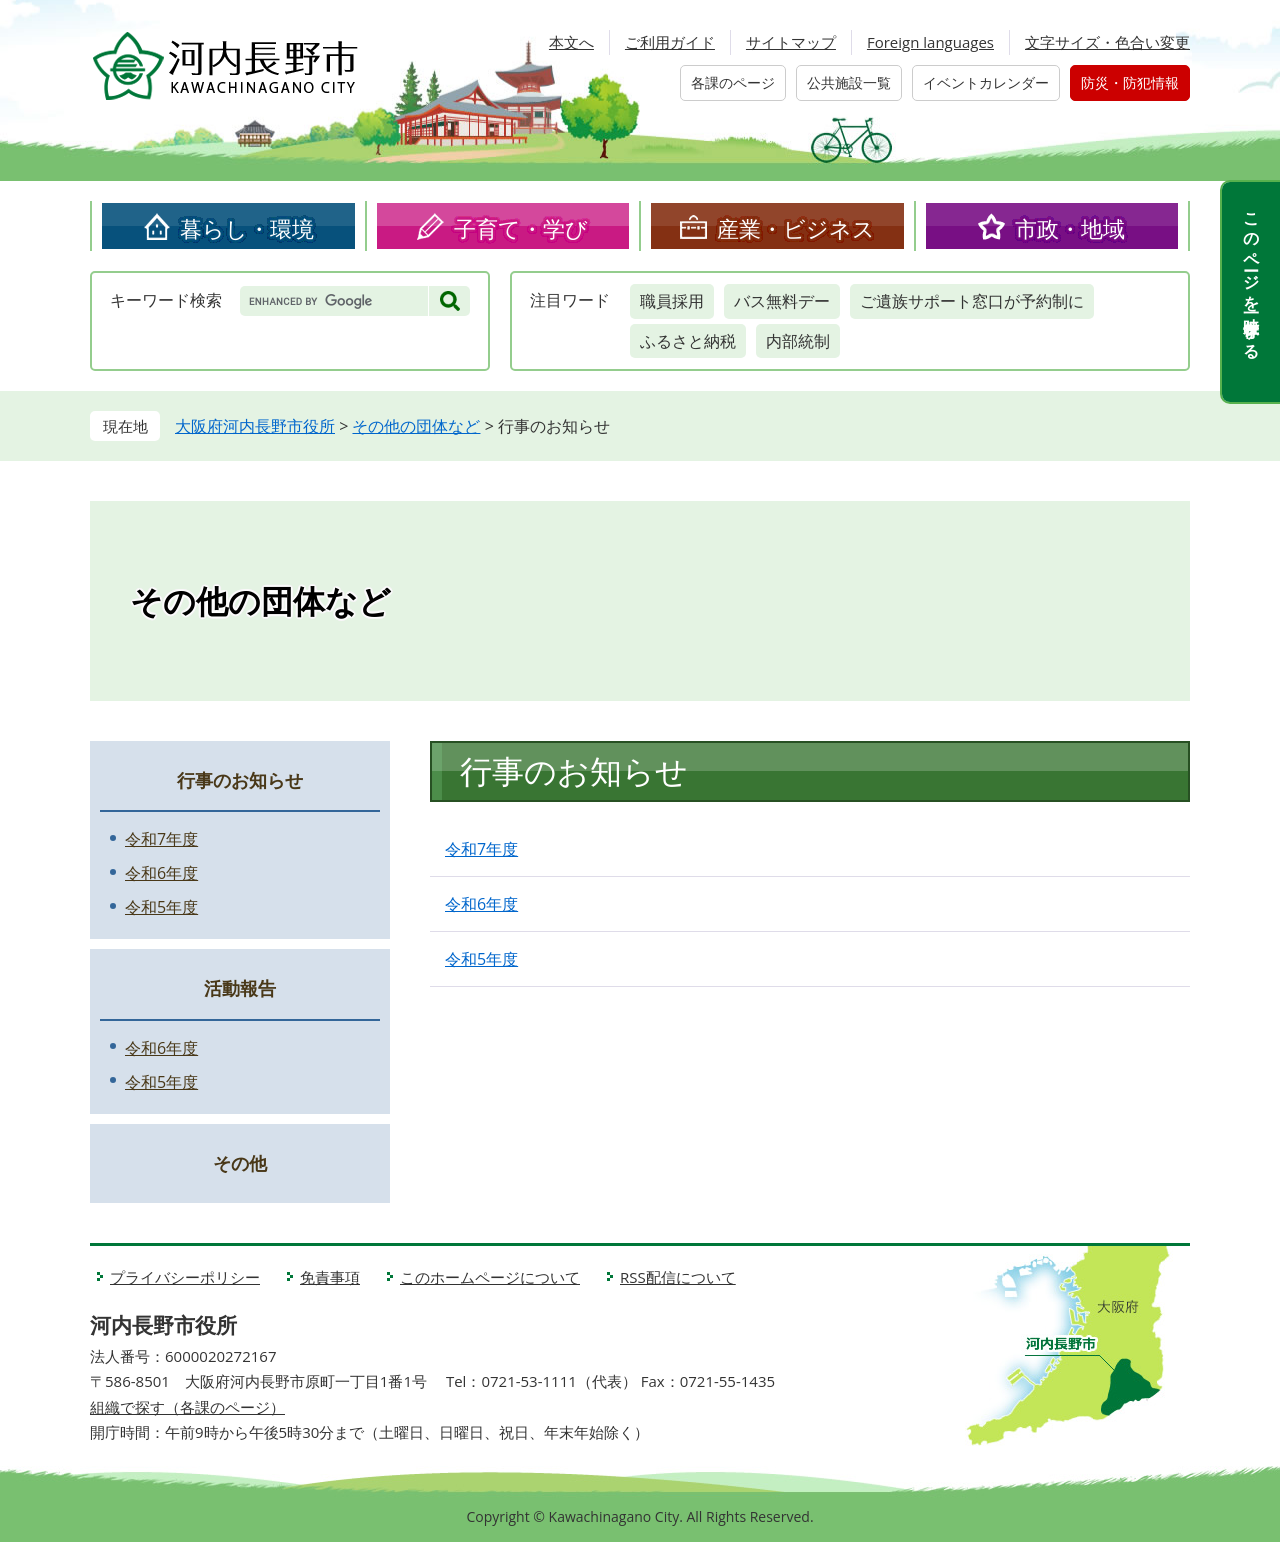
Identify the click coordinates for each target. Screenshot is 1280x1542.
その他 (240, 1163)
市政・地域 (1070, 228)
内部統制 (798, 341)
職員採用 (672, 301)
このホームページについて (490, 1277)
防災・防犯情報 (1130, 82)
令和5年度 (481, 959)
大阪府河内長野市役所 (255, 426)
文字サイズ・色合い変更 (1107, 42)
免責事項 (330, 1277)
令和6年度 (481, 904)
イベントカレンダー (986, 82)
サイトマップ (791, 42)
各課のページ (733, 82)
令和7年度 (481, 849)
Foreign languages (930, 42)
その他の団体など (416, 426)
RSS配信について (678, 1277)
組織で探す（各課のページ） (187, 1407)
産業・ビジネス (796, 228)
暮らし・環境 (247, 228)
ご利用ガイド (670, 42)
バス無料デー (782, 301)
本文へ (571, 42)
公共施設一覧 (849, 82)
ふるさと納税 (688, 341)
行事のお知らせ (240, 780)
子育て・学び (521, 228)
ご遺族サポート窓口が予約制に (972, 301)
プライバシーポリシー (185, 1277)
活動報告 (240, 988)
